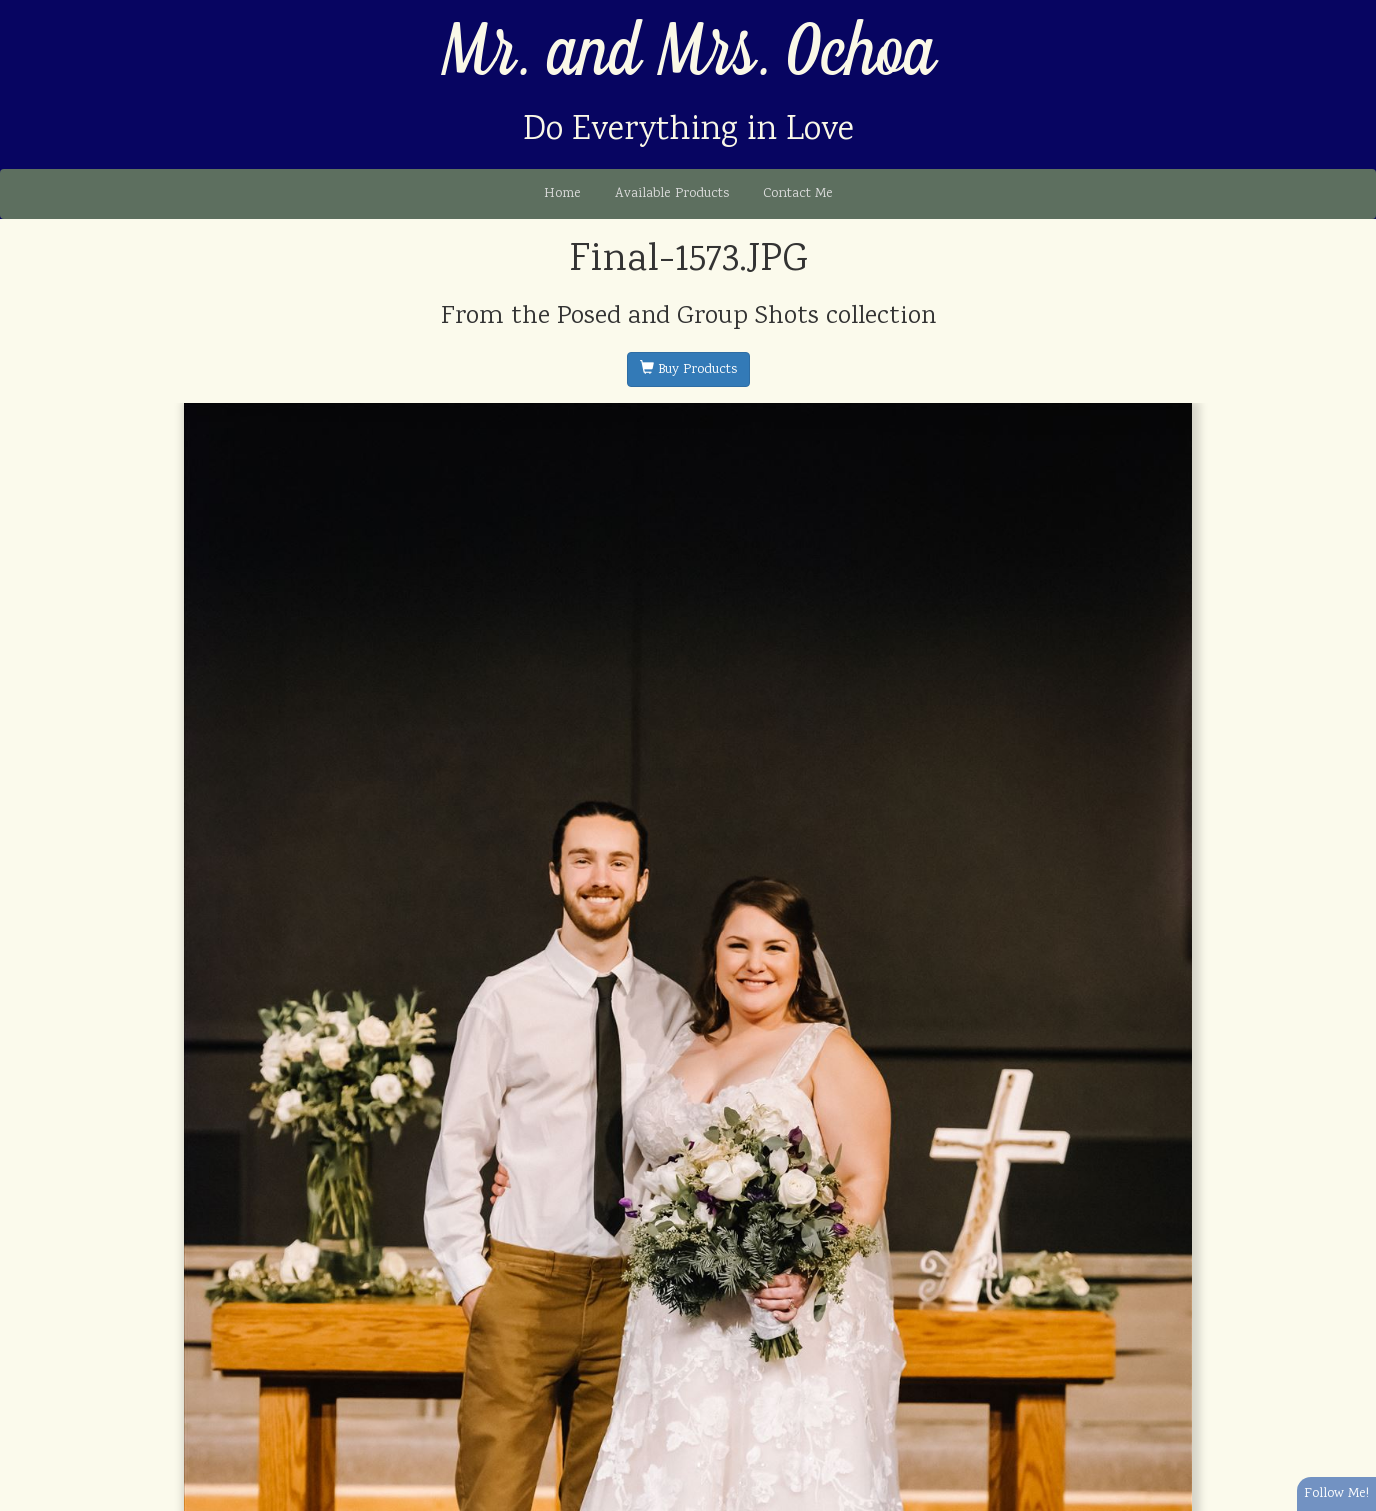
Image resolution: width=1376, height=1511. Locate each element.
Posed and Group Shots (688, 317)
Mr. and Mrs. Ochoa (688, 53)
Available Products (672, 194)
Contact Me (798, 194)
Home (562, 194)
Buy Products (688, 370)
